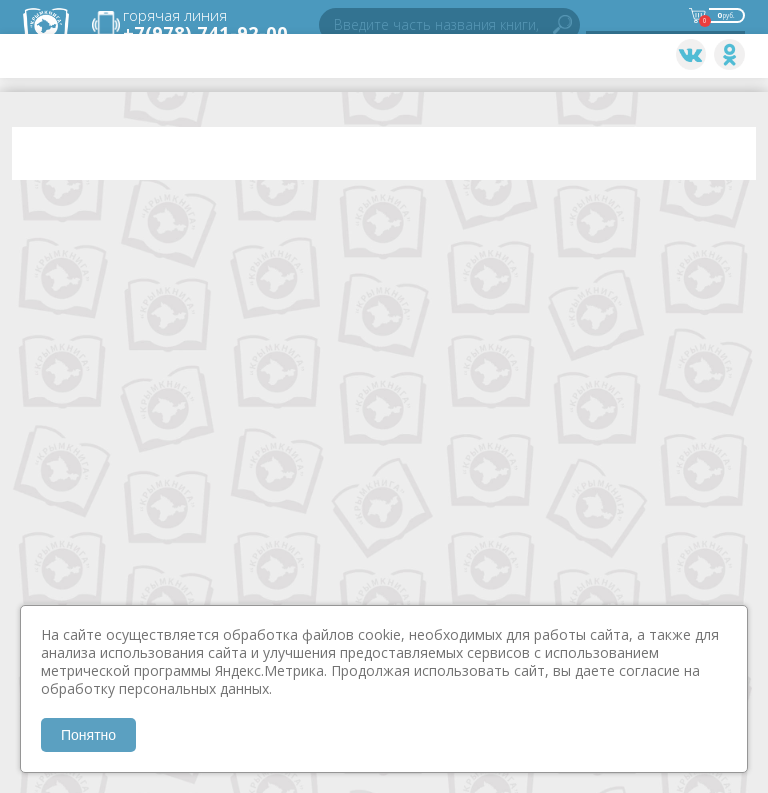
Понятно (88, 735)
